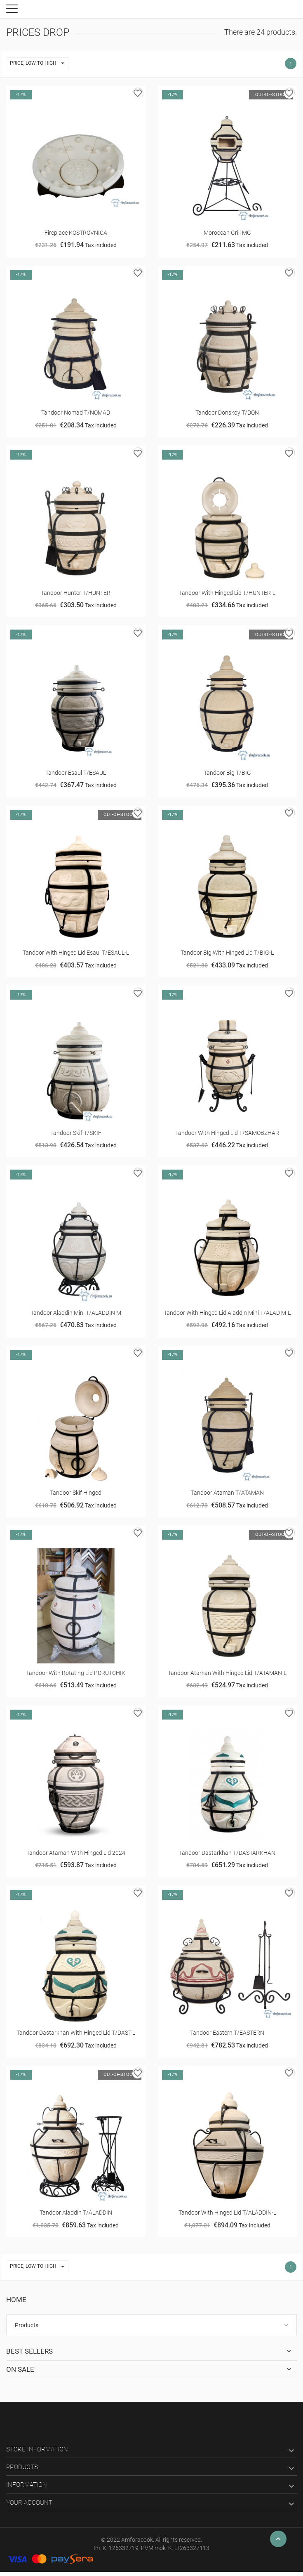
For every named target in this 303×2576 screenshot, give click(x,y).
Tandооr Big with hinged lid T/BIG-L (227, 952)
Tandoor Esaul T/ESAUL (75, 772)
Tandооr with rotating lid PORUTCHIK (75, 1673)
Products (26, 2325)
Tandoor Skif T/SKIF (75, 1133)
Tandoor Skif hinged (75, 1492)
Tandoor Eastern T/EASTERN (227, 2032)
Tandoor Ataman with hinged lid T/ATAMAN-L (227, 1673)
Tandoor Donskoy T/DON (227, 412)
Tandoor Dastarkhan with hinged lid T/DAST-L (75, 2032)
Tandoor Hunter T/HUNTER (75, 593)
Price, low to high (39, 64)
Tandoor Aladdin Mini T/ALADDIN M (76, 1312)
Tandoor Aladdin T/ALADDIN (76, 2212)
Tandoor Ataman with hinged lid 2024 (75, 1852)
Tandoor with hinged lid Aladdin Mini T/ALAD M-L (227, 1312)
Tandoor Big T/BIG (227, 772)
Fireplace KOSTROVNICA (76, 232)
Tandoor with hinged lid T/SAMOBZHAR (227, 1133)
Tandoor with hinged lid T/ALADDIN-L (227, 2212)
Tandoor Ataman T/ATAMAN (227, 1492)
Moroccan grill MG (227, 232)
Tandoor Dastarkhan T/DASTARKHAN (227, 1852)
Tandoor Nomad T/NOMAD (75, 412)
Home (16, 2299)
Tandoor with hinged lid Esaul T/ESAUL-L (76, 952)
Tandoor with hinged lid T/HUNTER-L (227, 593)
